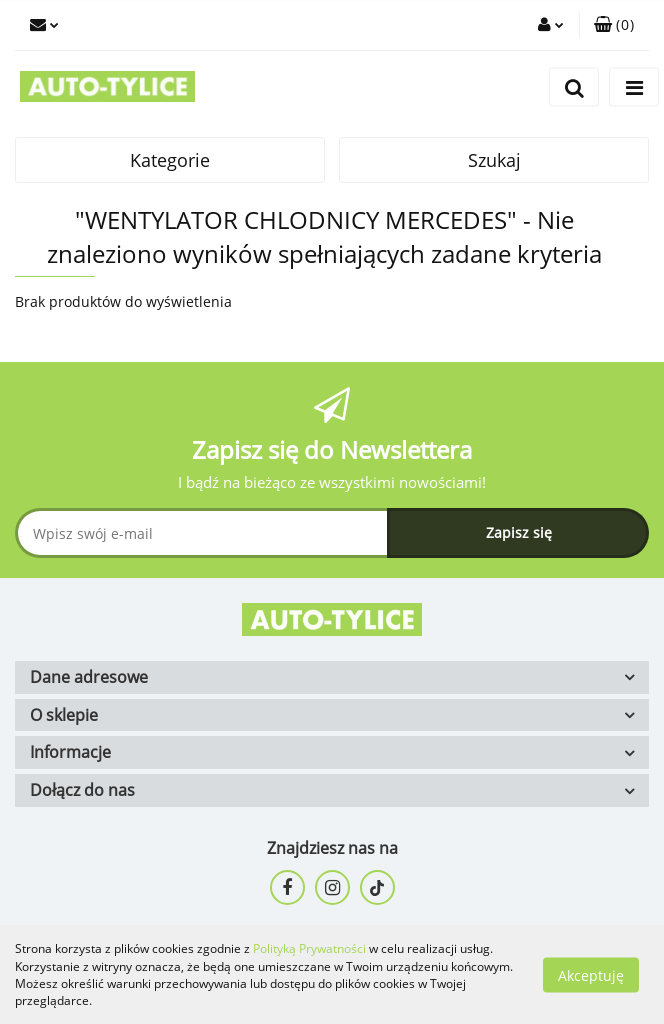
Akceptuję (591, 974)
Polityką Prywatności (309, 948)
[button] (614, 25)
